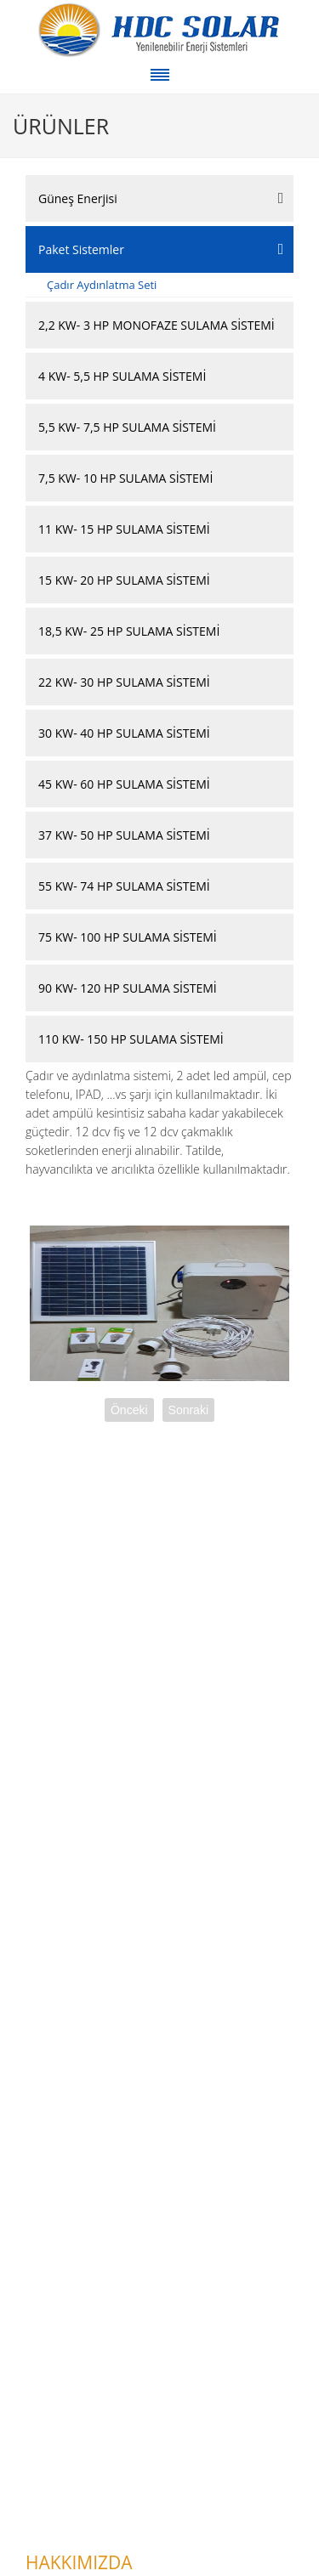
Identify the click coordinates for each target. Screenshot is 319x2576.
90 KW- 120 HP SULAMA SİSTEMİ (127, 988)
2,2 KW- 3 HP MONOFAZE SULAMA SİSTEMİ (156, 325)
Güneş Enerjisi (77, 198)
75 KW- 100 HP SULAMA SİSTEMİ (127, 937)
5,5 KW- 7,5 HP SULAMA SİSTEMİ (127, 427)
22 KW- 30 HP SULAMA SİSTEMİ (124, 682)
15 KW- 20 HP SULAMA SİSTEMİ (124, 580)
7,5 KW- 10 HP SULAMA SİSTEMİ (125, 478)
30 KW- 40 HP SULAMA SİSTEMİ (124, 733)
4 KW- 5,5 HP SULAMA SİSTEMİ (122, 376)
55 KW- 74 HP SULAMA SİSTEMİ (124, 886)
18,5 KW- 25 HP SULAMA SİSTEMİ (128, 631)
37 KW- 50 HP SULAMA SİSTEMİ (124, 835)
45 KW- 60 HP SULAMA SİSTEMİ (124, 784)
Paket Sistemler (81, 249)
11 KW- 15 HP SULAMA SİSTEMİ (124, 529)
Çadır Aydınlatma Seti (102, 284)
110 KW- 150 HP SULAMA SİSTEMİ (131, 1039)
